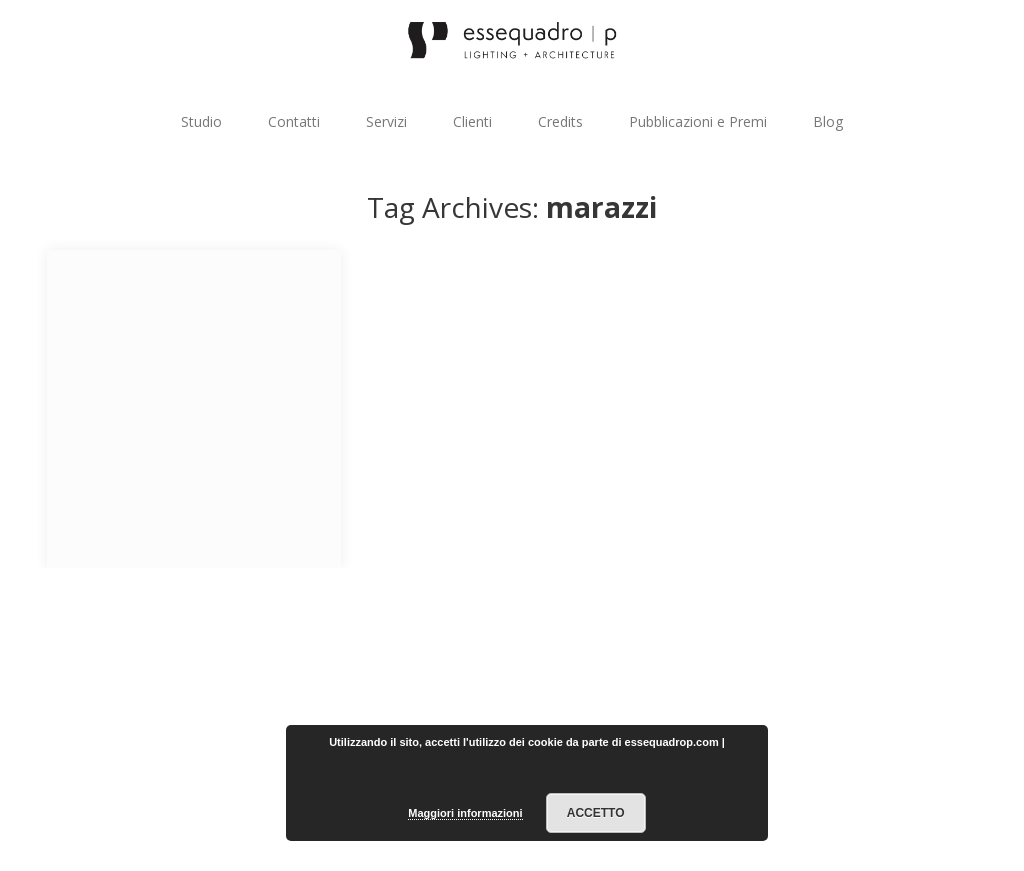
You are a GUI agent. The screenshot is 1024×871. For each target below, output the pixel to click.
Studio (201, 121)
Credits (560, 121)
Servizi (386, 121)
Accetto (596, 813)
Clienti (472, 121)
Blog (828, 121)
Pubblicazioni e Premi (698, 121)
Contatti (294, 121)
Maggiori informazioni (465, 813)
